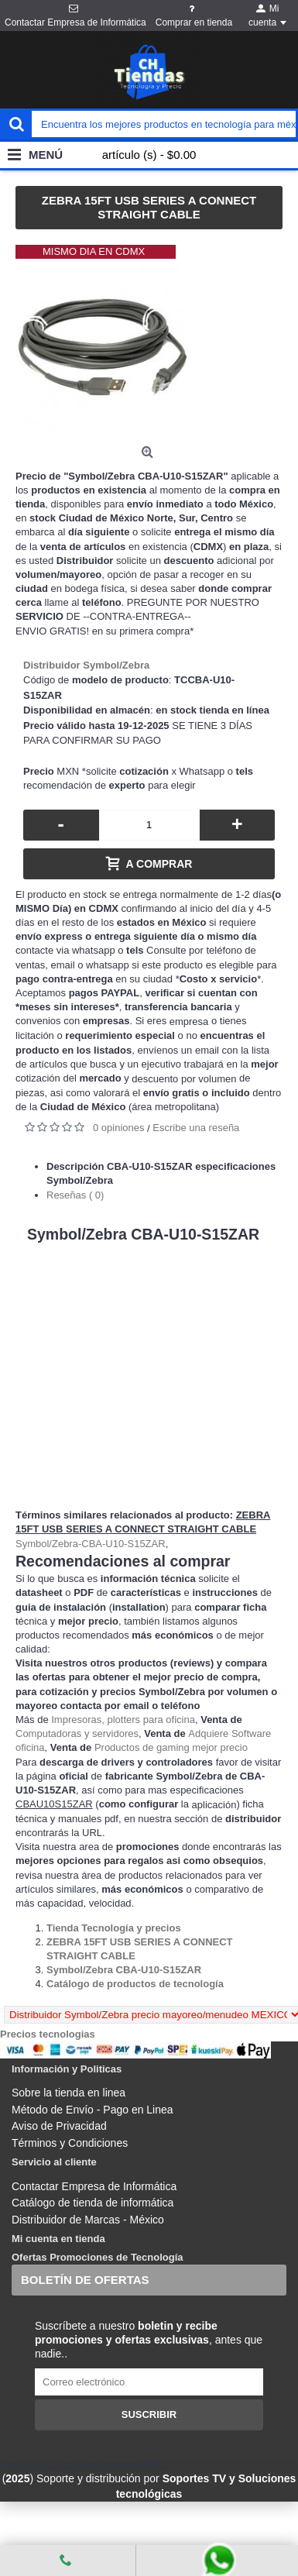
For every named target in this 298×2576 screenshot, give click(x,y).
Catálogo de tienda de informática (92, 2202)
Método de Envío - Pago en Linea (92, 2109)
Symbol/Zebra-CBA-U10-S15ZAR (90, 1543)
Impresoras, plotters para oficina (123, 1719)
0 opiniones (119, 1127)
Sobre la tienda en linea (68, 2092)
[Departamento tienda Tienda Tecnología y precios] (113, 1928)
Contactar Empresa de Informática (94, 2186)
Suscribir (149, 2414)
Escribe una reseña (195, 1127)
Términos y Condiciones (70, 2143)
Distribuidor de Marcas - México (88, 2219)
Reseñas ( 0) (75, 1195)
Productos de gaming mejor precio (171, 1747)
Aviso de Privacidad (59, 2126)
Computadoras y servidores (77, 1733)
